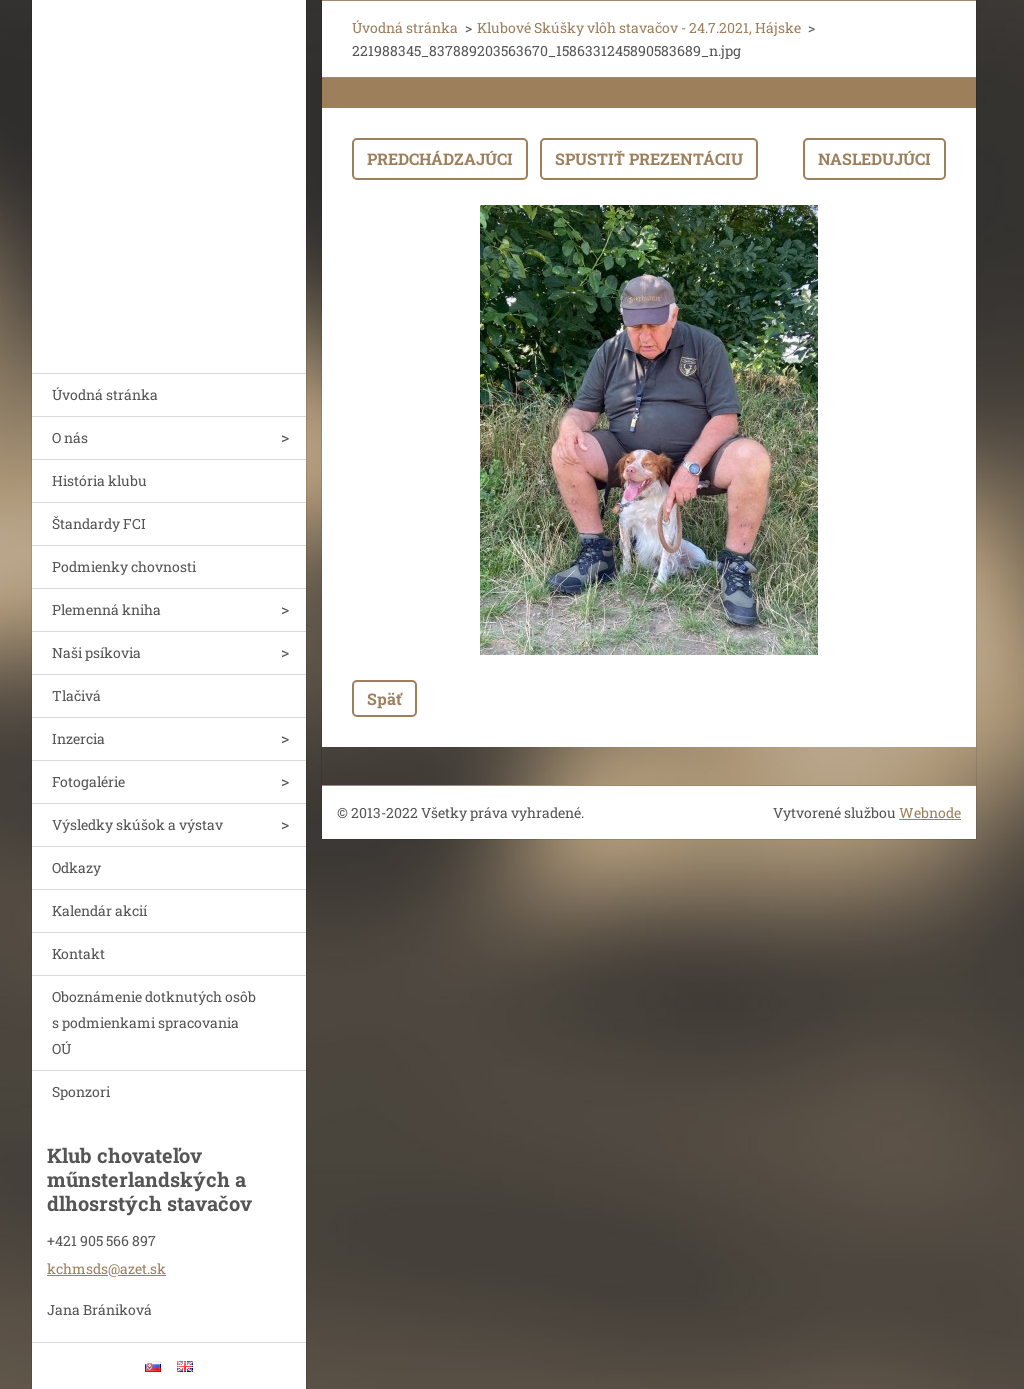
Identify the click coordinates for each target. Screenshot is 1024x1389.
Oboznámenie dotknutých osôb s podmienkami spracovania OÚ (154, 1022)
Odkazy (76, 867)
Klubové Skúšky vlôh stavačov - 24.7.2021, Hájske (639, 27)
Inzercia (78, 738)
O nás (70, 437)
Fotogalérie (88, 781)
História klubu (99, 480)
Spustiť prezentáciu (649, 158)
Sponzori (81, 1091)
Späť (384, 698)
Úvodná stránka (105, 394)
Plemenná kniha (106, 609)
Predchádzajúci (440, 158)
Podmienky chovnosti (124, 566)
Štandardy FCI (99, 523)
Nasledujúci (874, 158)
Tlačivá (76, 695)
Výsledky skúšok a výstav (137, 824)
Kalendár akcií (99, 910)
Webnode (930, 812)
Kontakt (78, 953)
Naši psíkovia (96, 652)
